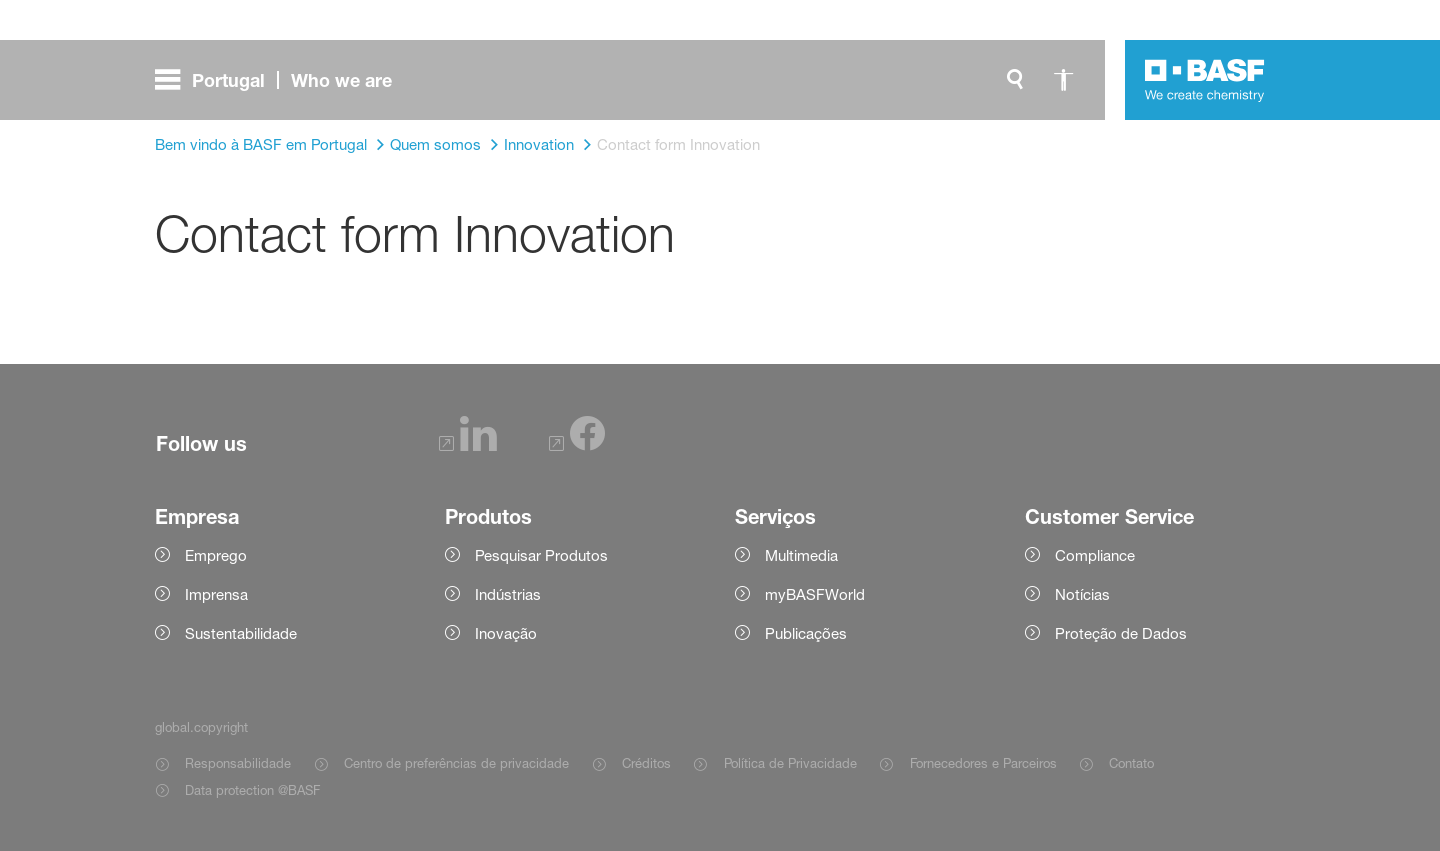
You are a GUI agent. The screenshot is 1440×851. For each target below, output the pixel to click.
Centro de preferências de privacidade (456, 763)
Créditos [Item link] (646, 763)
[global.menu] (281, 80)
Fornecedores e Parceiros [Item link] (983, 763)
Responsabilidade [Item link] (238, 763)
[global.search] (1015, 80)
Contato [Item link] (1131, 763)
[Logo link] (1205, 80)
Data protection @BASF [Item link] (252, 790)
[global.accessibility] (1063, 80)
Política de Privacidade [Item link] (790, 763)
